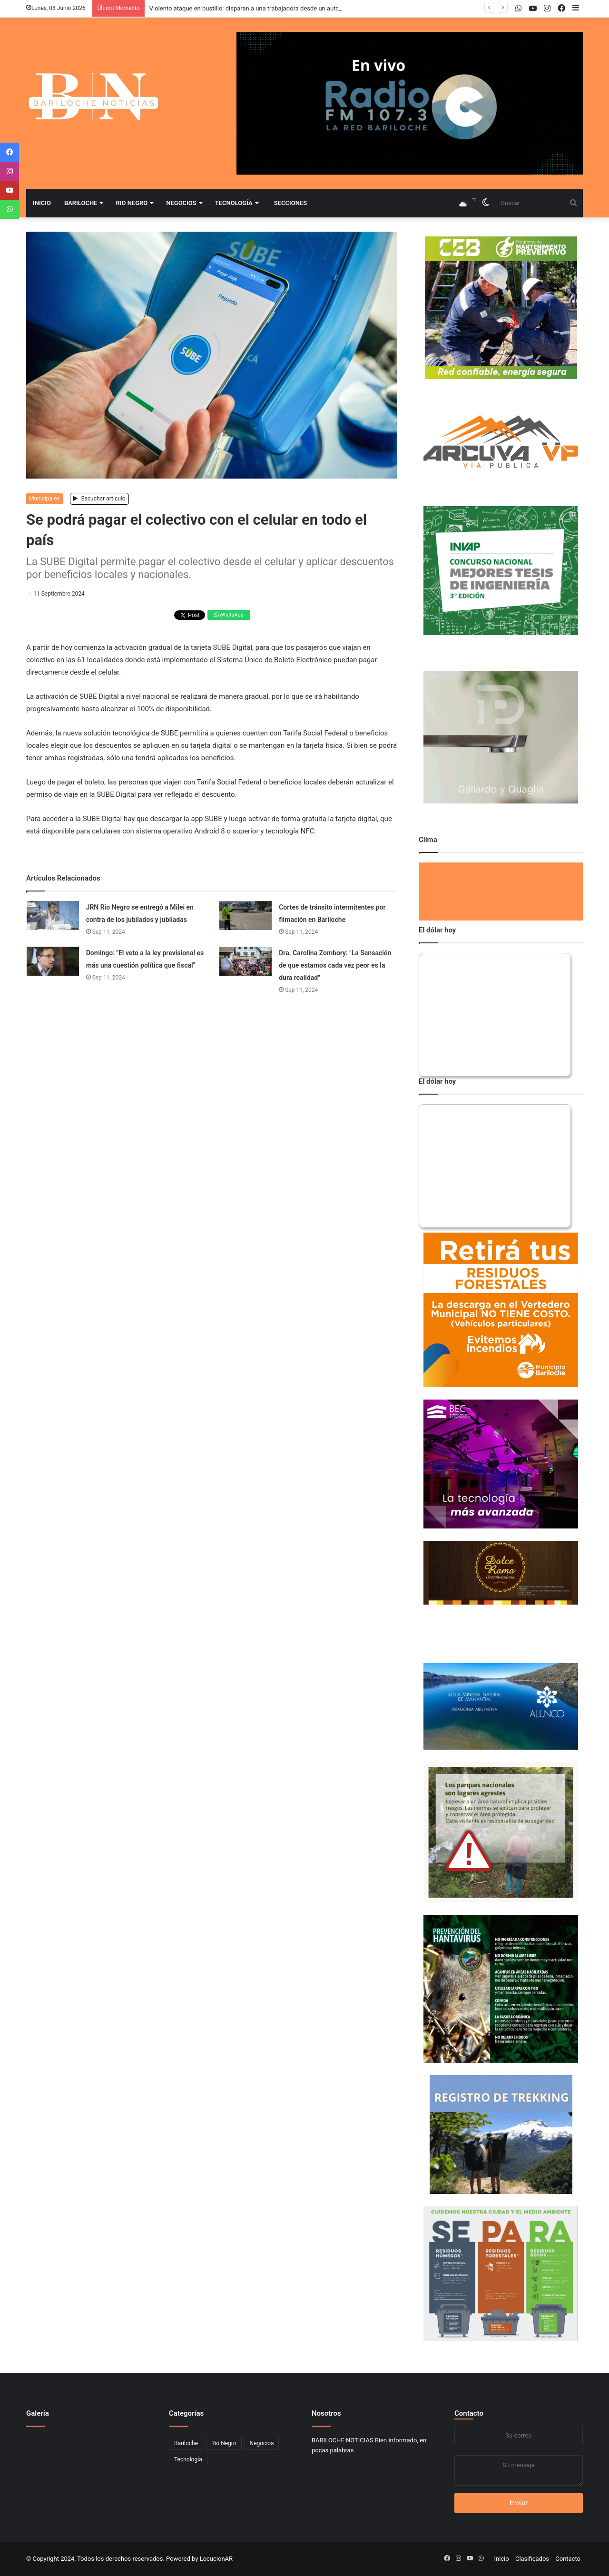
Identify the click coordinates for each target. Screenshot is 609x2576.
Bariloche (81, 202)
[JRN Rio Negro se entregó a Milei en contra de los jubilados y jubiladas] (53, 915)
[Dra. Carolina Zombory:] (245, 961)
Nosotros (326, 2413)
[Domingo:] (53, 961)
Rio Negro (131, 202)
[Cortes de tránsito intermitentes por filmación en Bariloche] (245, 915)
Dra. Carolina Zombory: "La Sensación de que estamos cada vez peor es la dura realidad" (335, 965)
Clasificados (532, 2558)
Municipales (44, 498)
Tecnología (234, 202)
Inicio (42, 202)
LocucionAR (216, 2558)
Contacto (468, 2413)
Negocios (181, 202)
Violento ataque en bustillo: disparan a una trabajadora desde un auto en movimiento (265, 8)
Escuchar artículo (99, 498)
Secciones (290, 202)
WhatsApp (229, 615)
